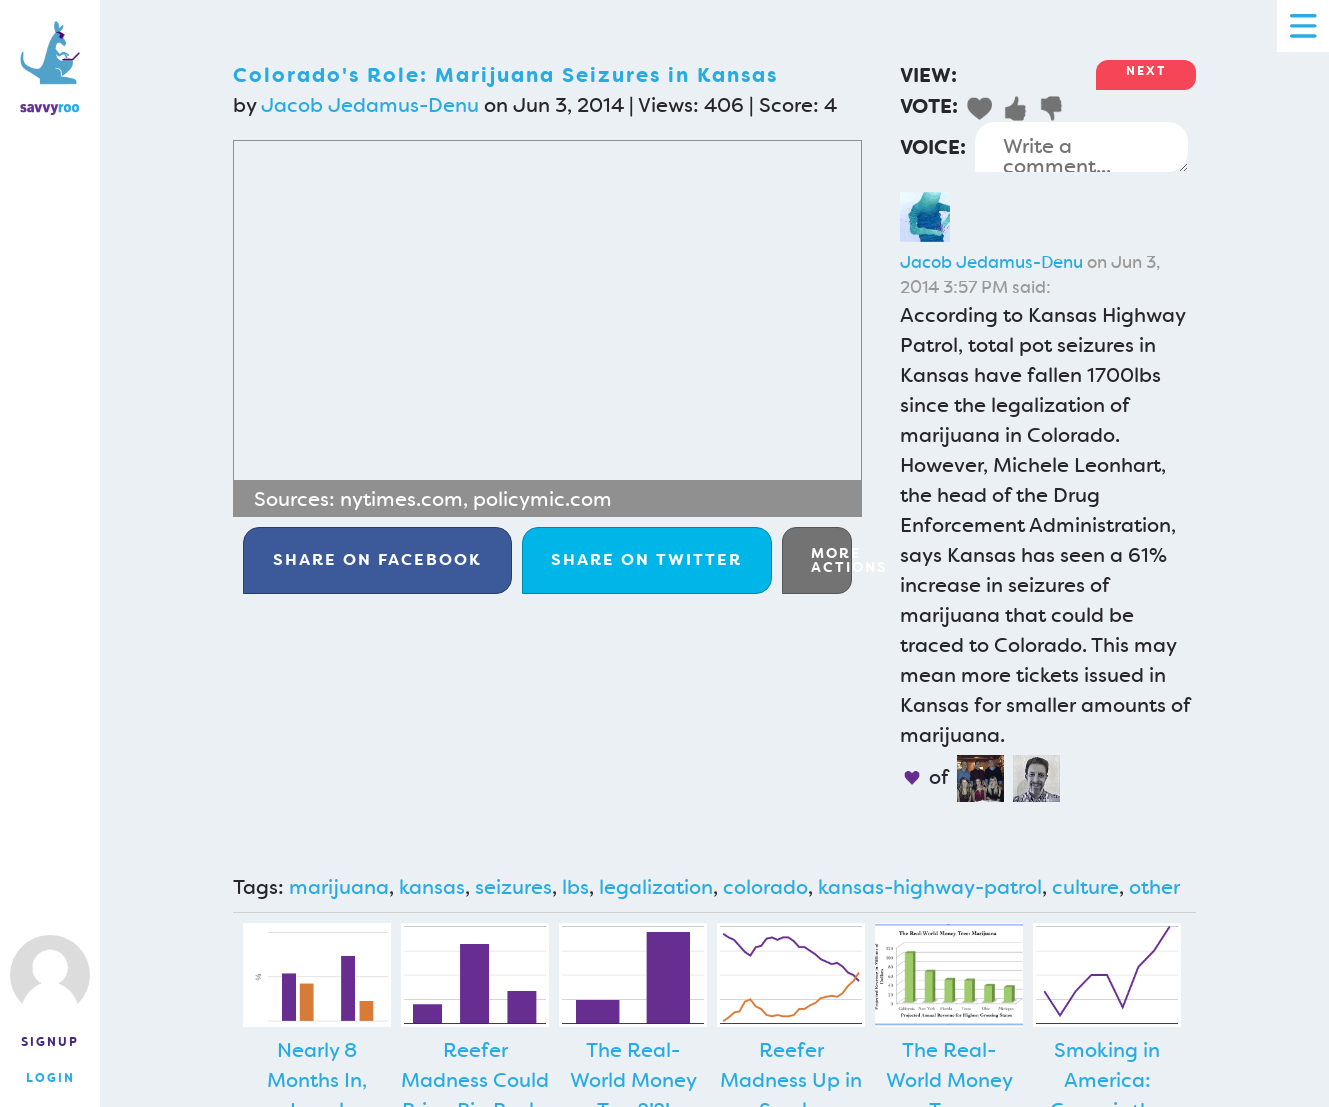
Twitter (646, 559)
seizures (513, 887)
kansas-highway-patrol (930, 887)
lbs (575, 887)
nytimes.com (401, 499)
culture (1085, 887)
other (1154, 887)
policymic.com (542, 499)
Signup (50, 1042)
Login (50, 1078)
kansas (432, 887)
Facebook (377, 559)
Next (1146, 71)
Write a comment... (1081, 147)
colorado (765, 887)
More (831, 560)
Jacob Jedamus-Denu (370, 105)
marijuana (339, 887)
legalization (656, 887)
